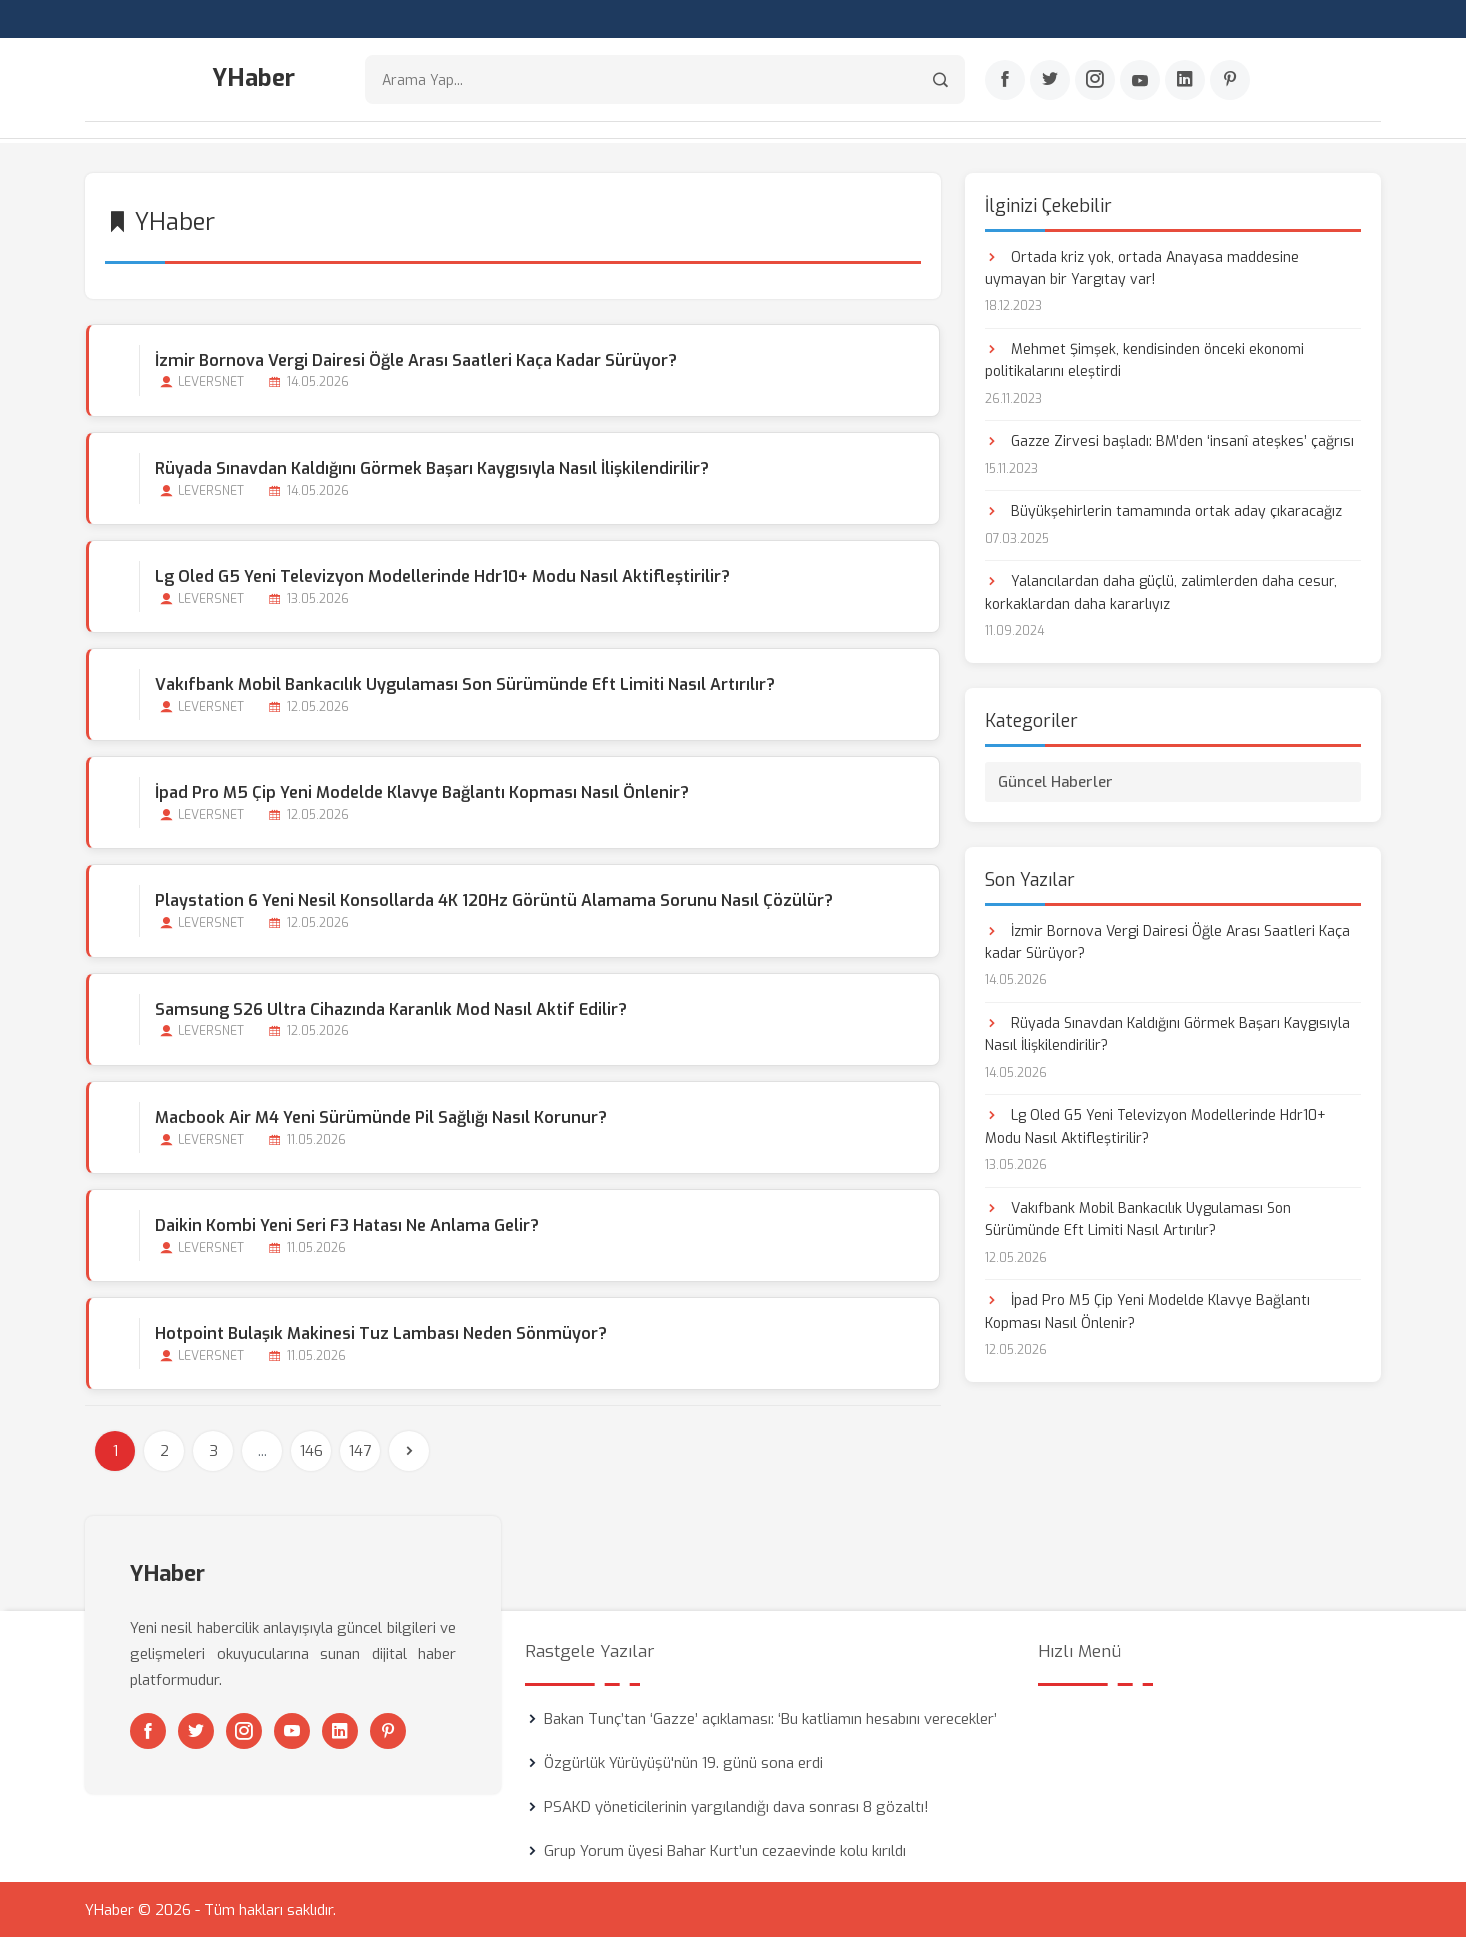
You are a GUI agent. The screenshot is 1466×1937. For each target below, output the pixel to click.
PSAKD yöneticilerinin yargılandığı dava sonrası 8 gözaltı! (736, 1806)
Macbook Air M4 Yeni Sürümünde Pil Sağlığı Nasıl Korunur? (380, 1115)
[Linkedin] (1185, 81)
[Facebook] (1005, 81)
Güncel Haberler (1055, 780)
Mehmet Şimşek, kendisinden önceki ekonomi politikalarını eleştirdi (1144, 358)
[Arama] (940, 80)
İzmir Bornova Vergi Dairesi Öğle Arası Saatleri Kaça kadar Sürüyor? (415, 358)
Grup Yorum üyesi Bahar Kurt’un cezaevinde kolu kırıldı (725, 1850)
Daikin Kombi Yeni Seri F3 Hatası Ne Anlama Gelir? (346, 1224)
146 (311, 1450)
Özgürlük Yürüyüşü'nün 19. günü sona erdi (683, 1762)
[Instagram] (1095, 81)
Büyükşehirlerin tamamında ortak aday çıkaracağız (1163, 510)
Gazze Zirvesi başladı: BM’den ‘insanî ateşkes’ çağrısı (1169, 440)
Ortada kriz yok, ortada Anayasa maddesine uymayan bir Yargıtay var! (1142, 266)
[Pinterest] (1230, 81)
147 (360, 1450)
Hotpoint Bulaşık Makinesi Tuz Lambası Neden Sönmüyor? (380, 1332)
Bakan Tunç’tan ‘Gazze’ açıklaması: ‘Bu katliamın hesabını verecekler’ (770, 1718)
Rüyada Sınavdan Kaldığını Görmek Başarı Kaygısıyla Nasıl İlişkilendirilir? (431, 466)
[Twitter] (1050, 81)
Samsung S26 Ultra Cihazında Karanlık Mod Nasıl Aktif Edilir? (390, 1007)
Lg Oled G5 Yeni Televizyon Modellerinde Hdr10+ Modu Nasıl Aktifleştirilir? (441, 574)
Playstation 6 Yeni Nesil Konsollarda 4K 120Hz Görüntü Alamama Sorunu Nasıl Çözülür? (493, 899)
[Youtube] (1140, 81)
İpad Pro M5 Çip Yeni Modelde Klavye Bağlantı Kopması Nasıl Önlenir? (421, 791)
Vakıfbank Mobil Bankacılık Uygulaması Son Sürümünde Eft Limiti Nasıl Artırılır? (464, 683)
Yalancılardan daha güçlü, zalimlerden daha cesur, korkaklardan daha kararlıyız (1161, 591)
